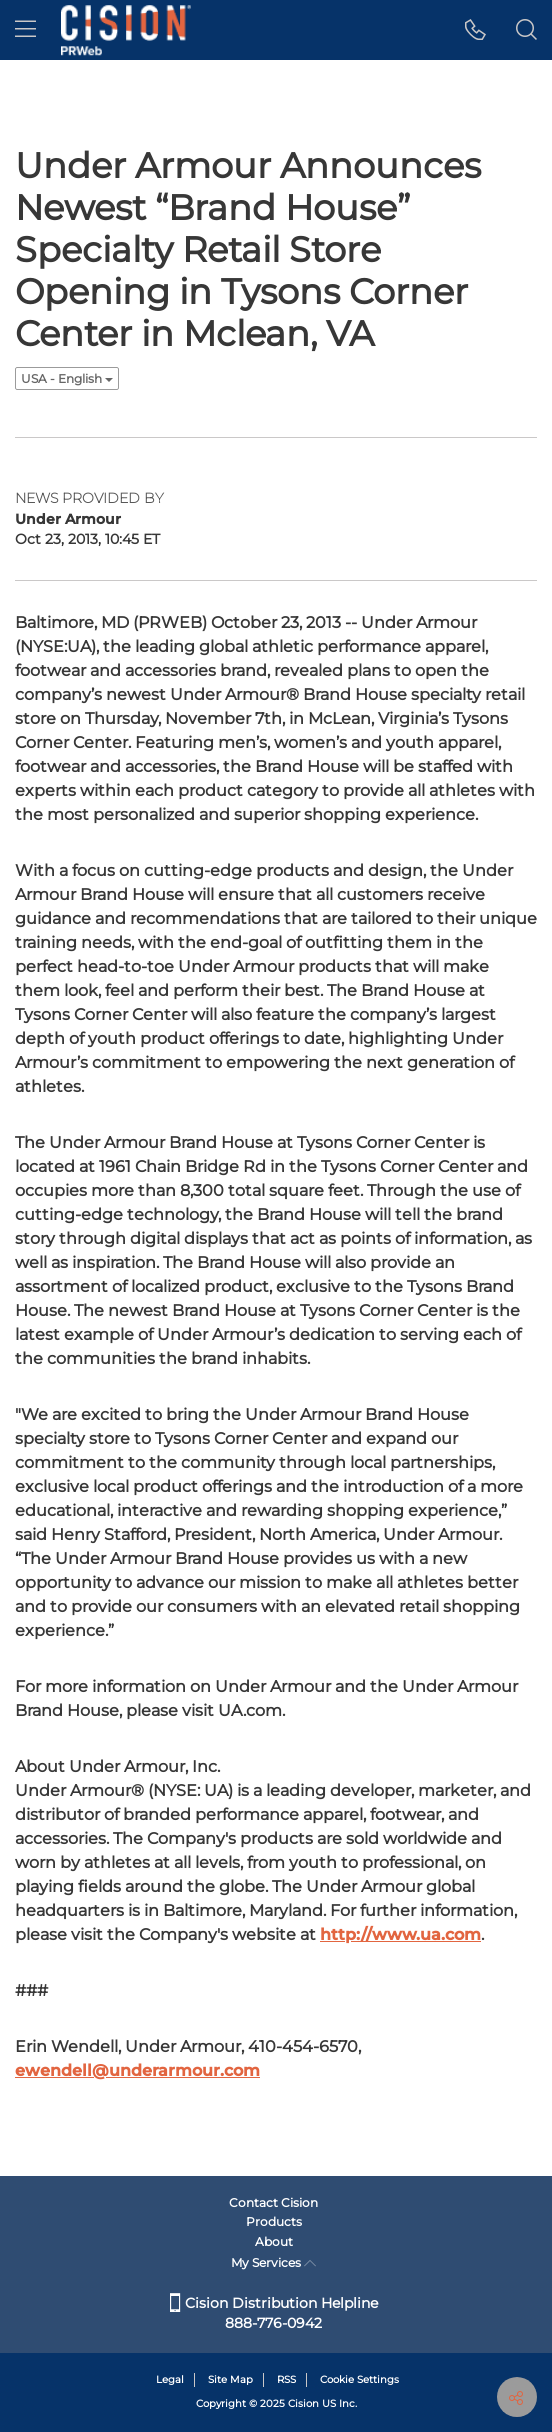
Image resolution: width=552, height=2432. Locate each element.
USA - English (67, 378)
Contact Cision (273, 2202)
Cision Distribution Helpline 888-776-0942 (274, 2313)
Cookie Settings (359, 2379)
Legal (170, 2379)
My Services (273, 2262)
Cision (303, 2403)
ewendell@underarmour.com (137, 2070)
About (274, 2241)
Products (274, 2221)
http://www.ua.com (400, 1934)
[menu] (25, 30)
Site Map (230, 2379)
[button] (475, 30)
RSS (286, 2379)
